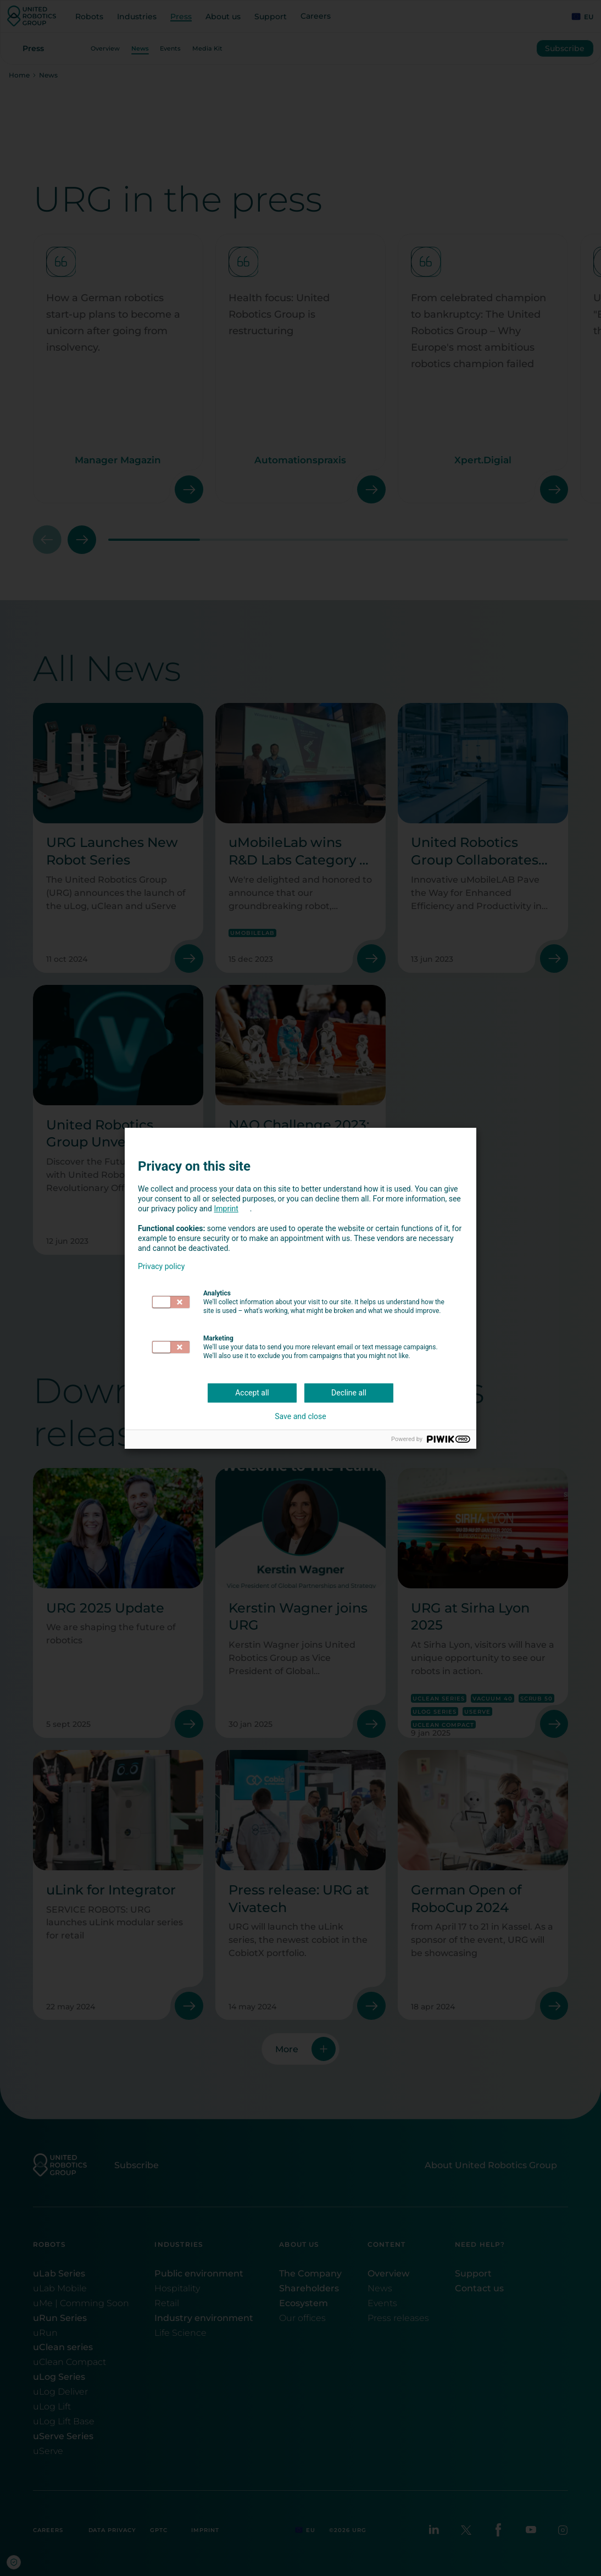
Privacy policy (161, 1266)
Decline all (348, 1392)
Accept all (252, 1392)
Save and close (300, 1416)
